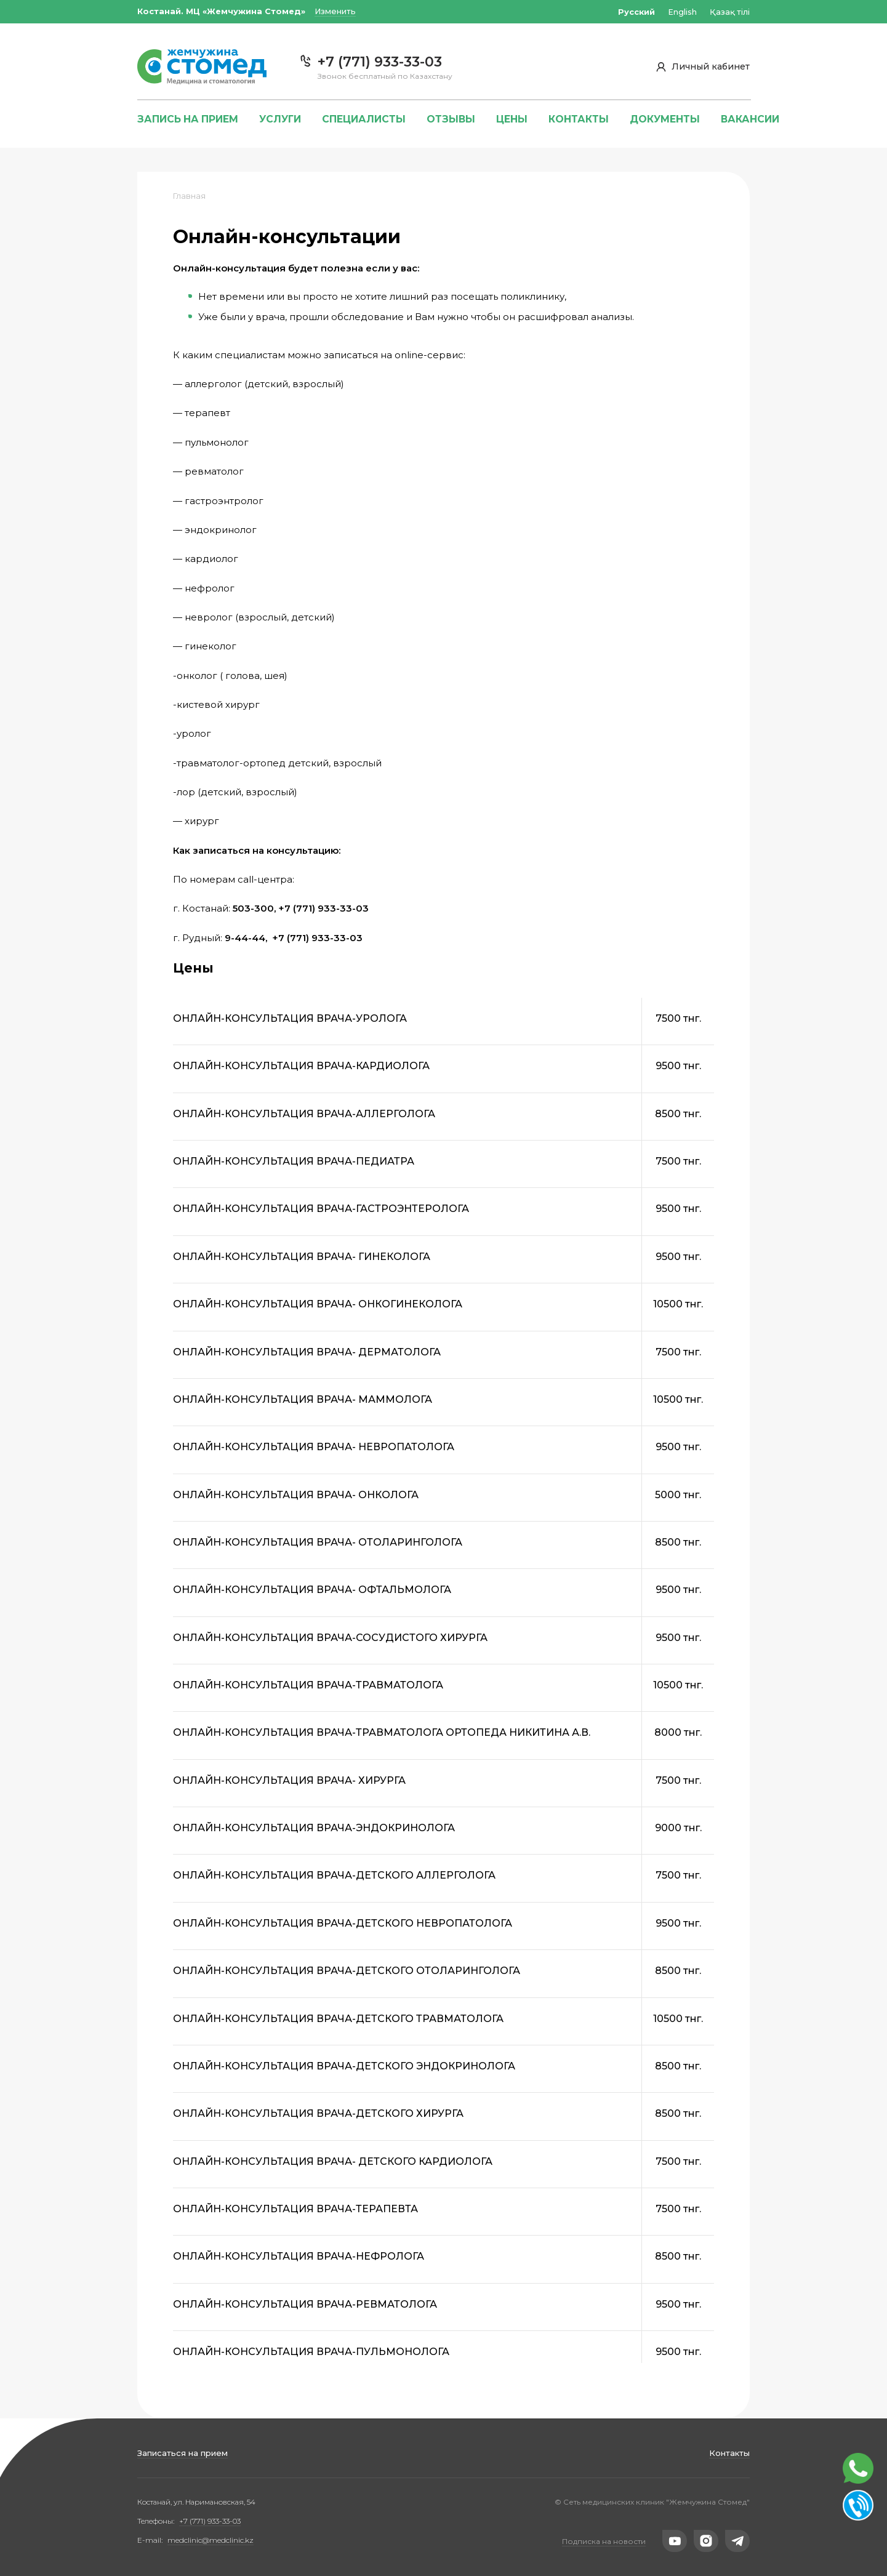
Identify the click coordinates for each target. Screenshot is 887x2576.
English (682, 12)
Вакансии (750, 119)
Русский (636, 12)
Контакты (729, 2453)
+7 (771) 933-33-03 (210, 2521)
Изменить (335, 11)
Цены (512, 119)
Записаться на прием (182, 2453)
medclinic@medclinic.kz (210, 2540)
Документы (665, 119)
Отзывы (451, 119)
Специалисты (364, 119)
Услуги (280, 119)
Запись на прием (187, 119)
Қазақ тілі (730, 12)
